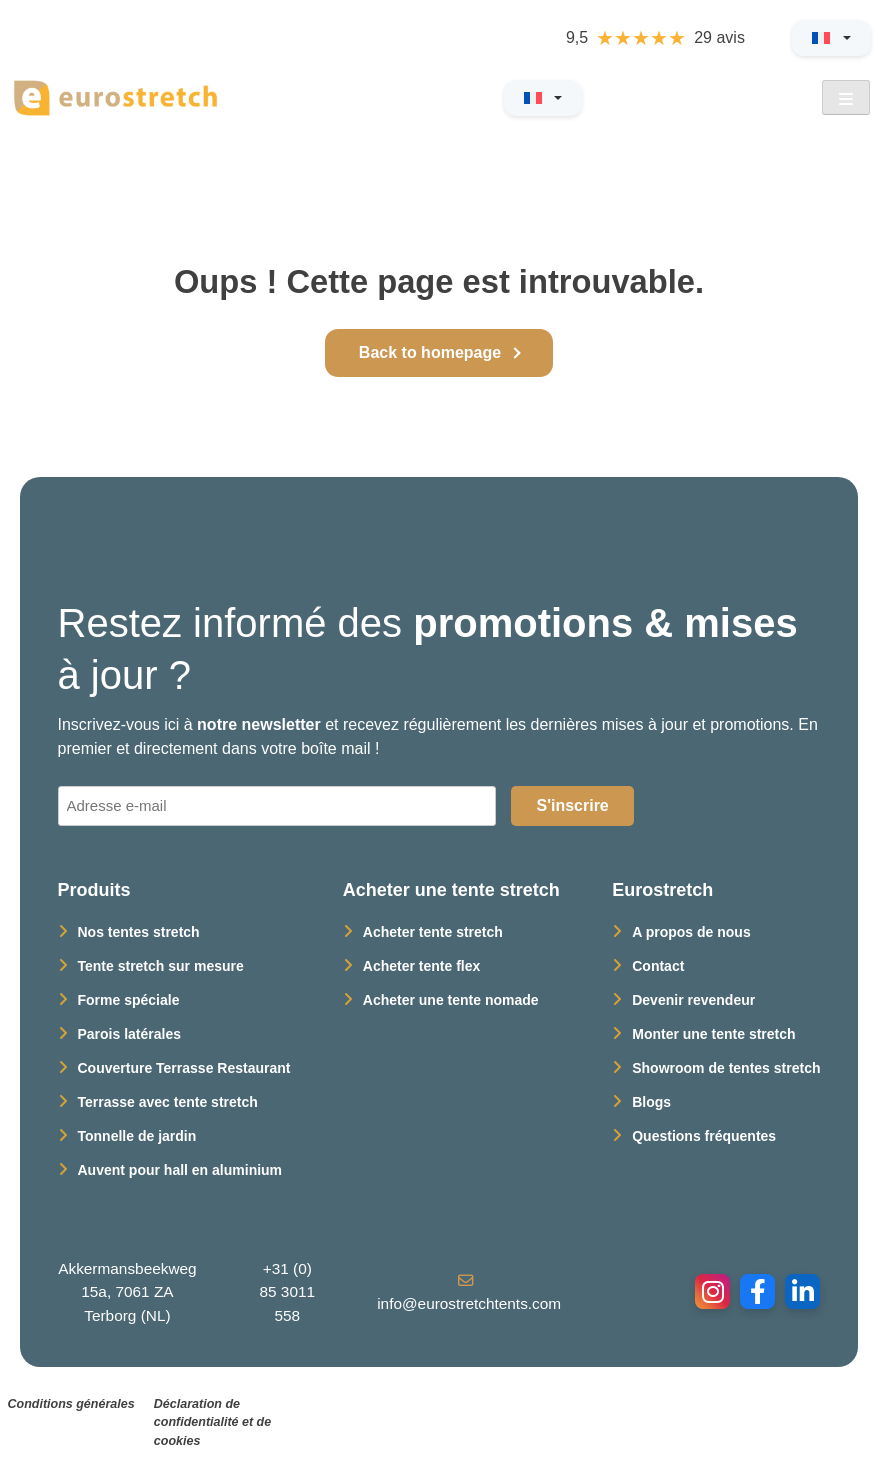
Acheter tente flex (421, 966)
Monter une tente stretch (713, 1034)
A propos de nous (691, 932)
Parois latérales (130, 1034)
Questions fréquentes (704, 1136)
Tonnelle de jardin (137, 1136)
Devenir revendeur (693, 1000)
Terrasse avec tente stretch (168, 1102)
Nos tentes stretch (139, 932)
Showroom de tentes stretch (726, 1068)
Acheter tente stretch (433, 932)
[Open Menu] (846, 97)
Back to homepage (430, 352)
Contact (658, 966)
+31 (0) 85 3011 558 (287, 1291)
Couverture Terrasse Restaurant (184, 1068)
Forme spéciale (129, 1000)
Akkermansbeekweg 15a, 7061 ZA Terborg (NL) (127, 1291)
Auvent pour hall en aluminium (180, 1170)
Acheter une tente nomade (451, 1000)
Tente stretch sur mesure (161, 966)
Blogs (651, 1102)
